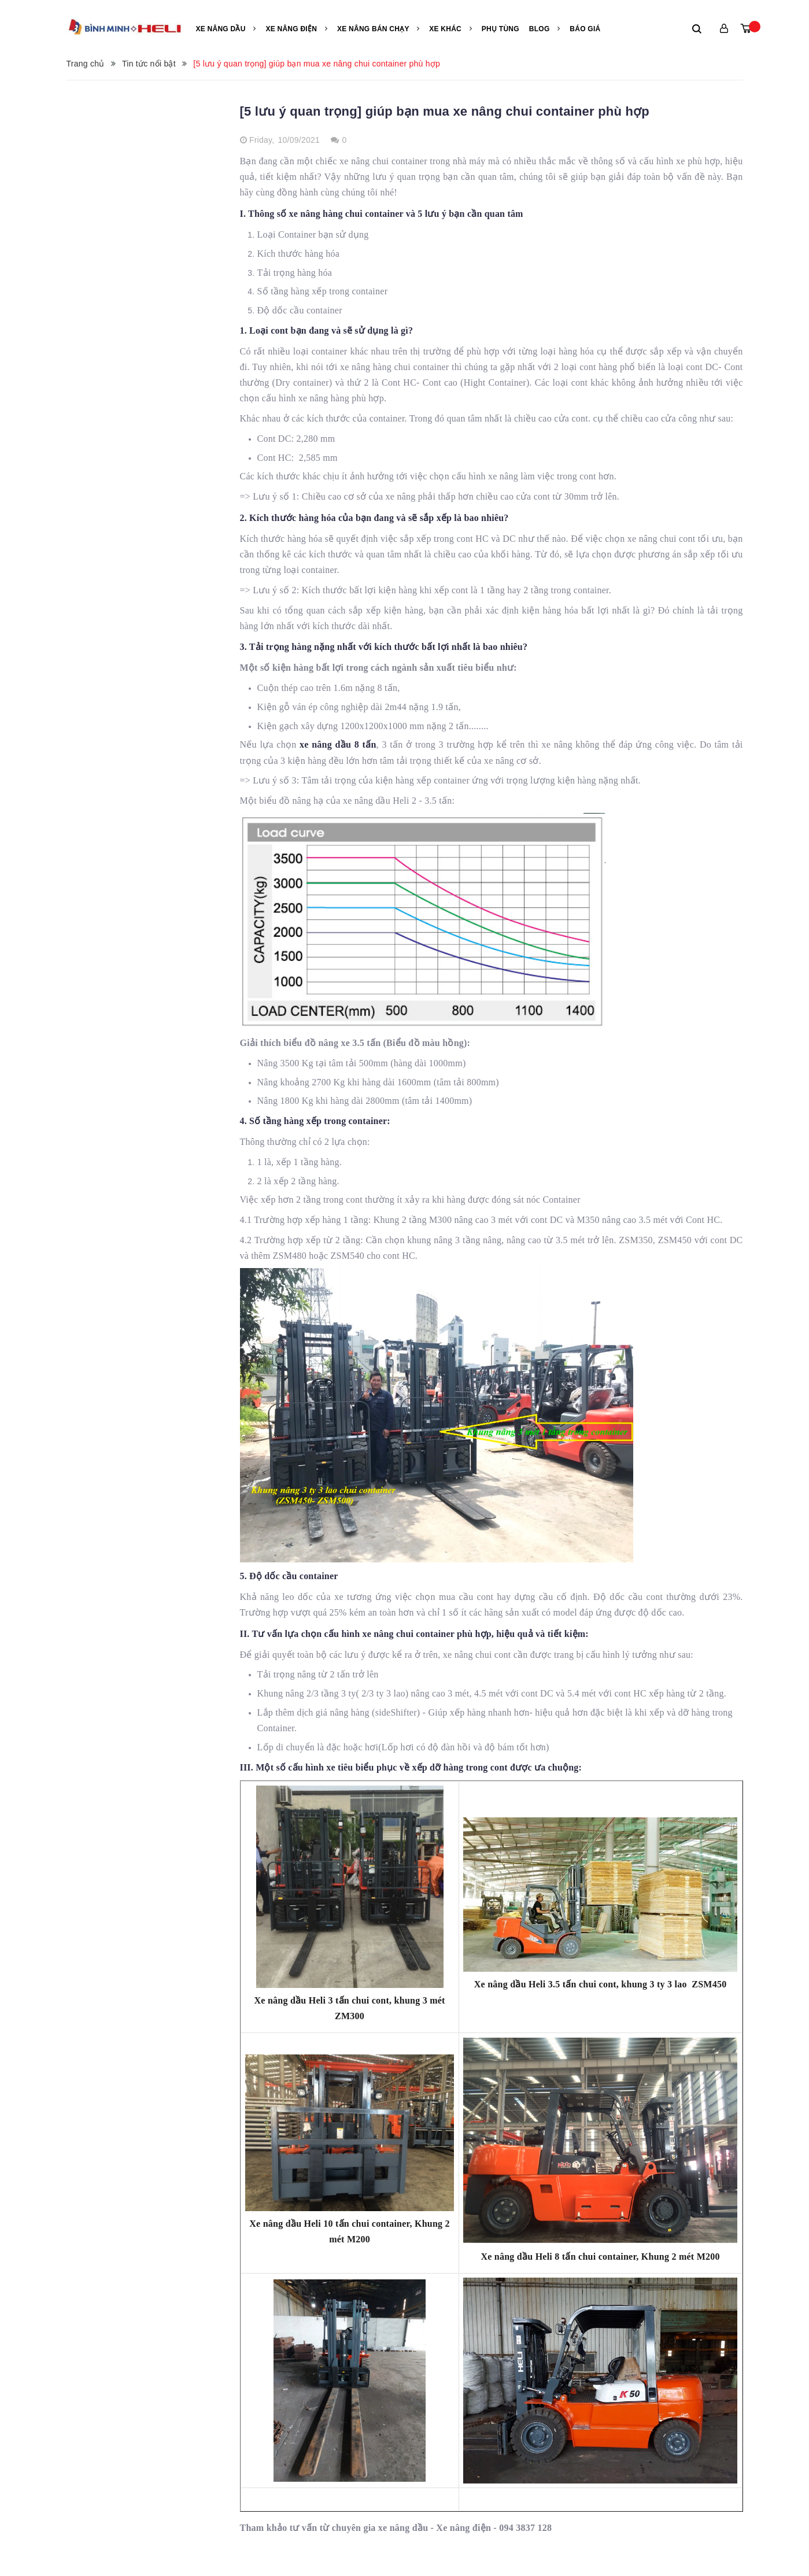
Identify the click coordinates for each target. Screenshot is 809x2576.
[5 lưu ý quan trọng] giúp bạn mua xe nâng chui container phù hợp (445, 111)
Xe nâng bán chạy (378, 29)
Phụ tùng (500, 29)
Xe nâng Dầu (226, 29)
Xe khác (450, 29)
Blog (544, 29)
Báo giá (585, 29)
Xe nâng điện (296, 29)
